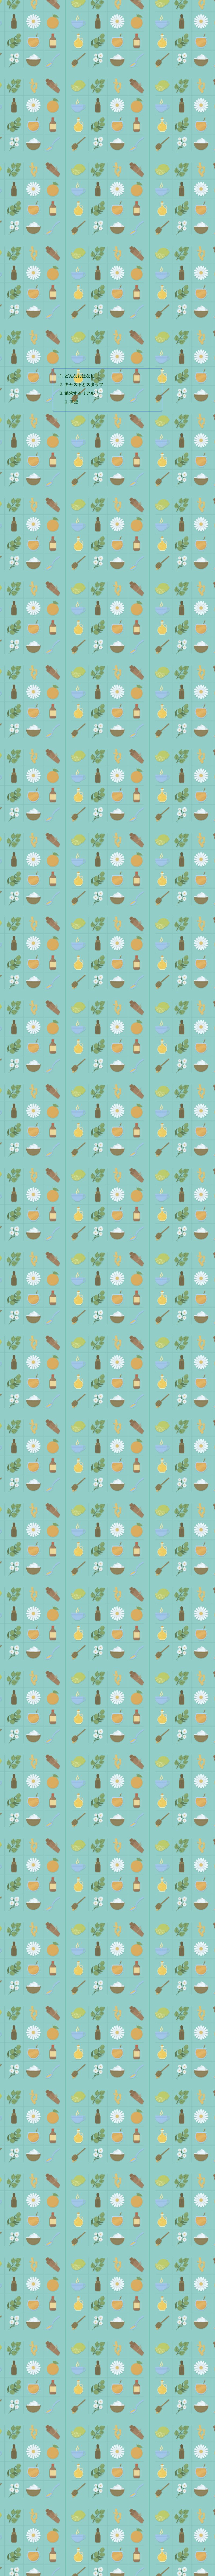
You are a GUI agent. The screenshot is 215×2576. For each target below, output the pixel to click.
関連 (74, 401)
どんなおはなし (79, 375)
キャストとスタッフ (83, 384)
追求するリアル (79, 393)
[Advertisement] (107, 110)
